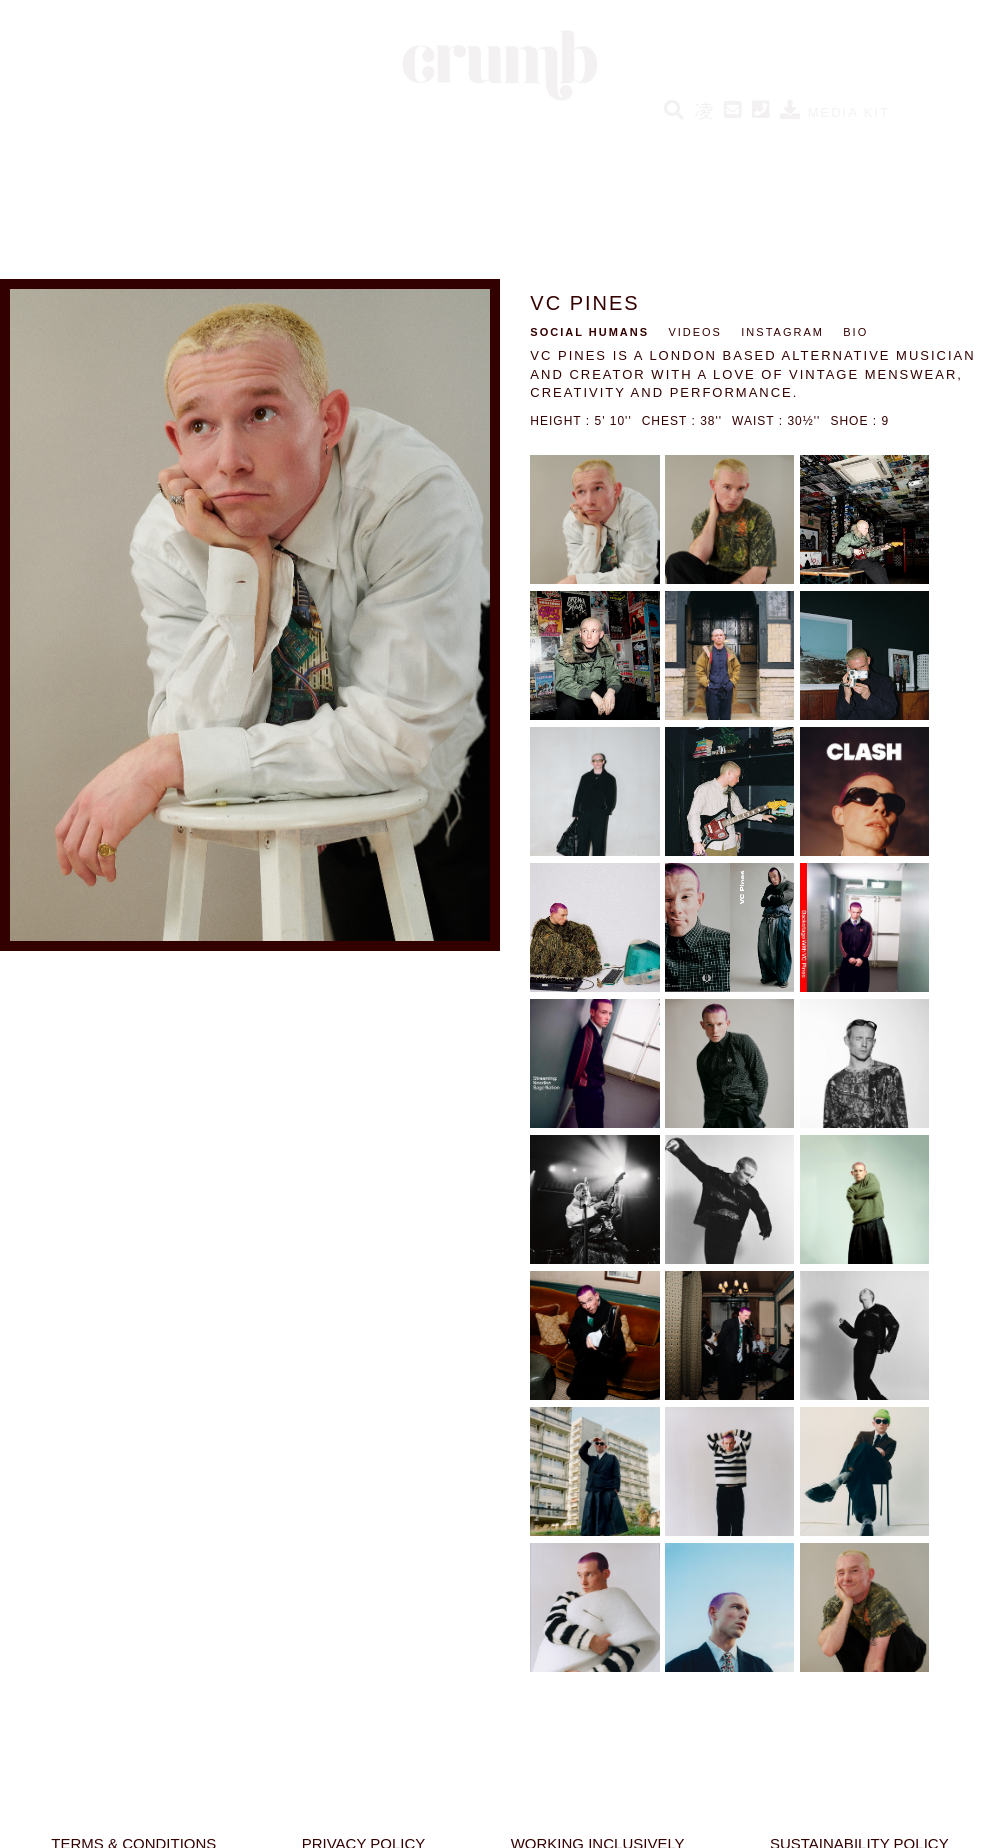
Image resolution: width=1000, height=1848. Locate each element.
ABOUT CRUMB (846, 145)
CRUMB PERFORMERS (572, 145)
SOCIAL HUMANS (392, 145)
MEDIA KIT (835, 112)
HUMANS (129, 145)
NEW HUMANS (245, 145)
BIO (855, 332)
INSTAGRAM (782, 332)
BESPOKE (723, 145)
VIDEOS (695, 332)
